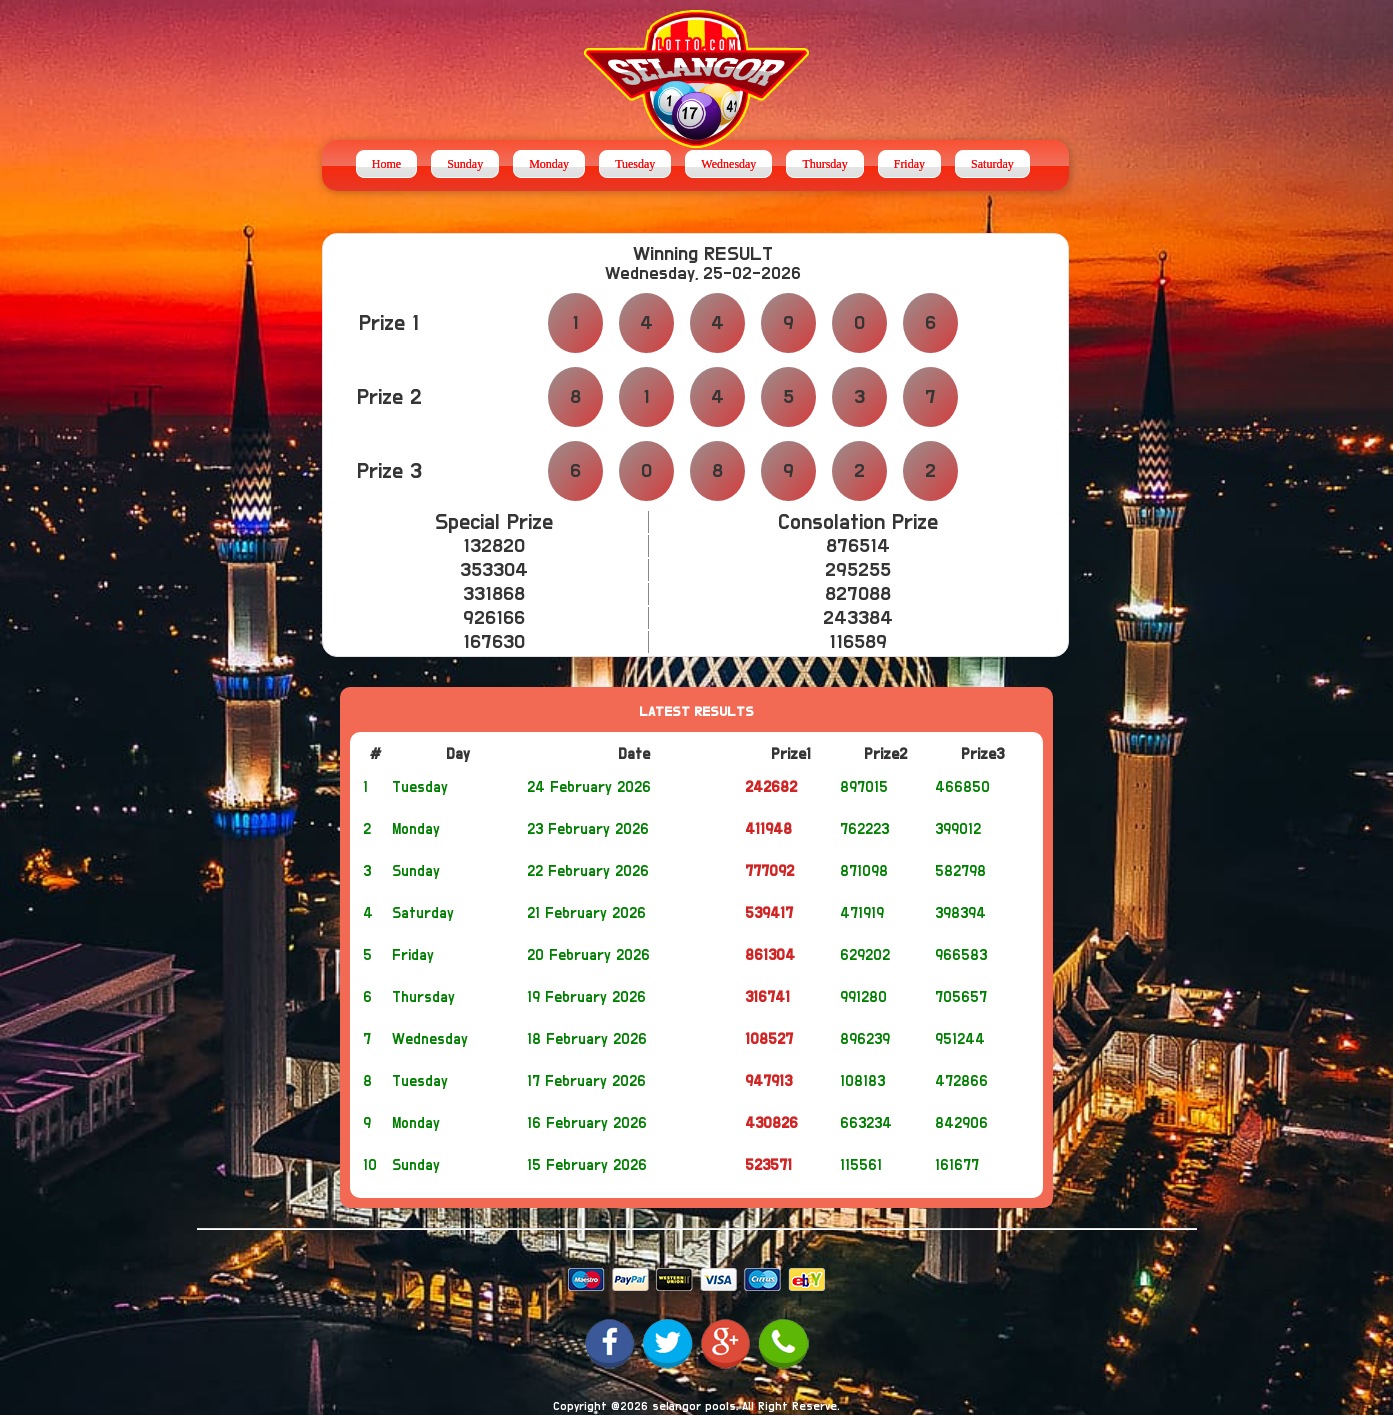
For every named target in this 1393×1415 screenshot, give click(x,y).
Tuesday (635, 164)
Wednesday (728, 164)
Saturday (992, 164)
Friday (909, 164)
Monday (549, 164)
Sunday (465, 164)
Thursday (824, 164)
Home (386, 164)
